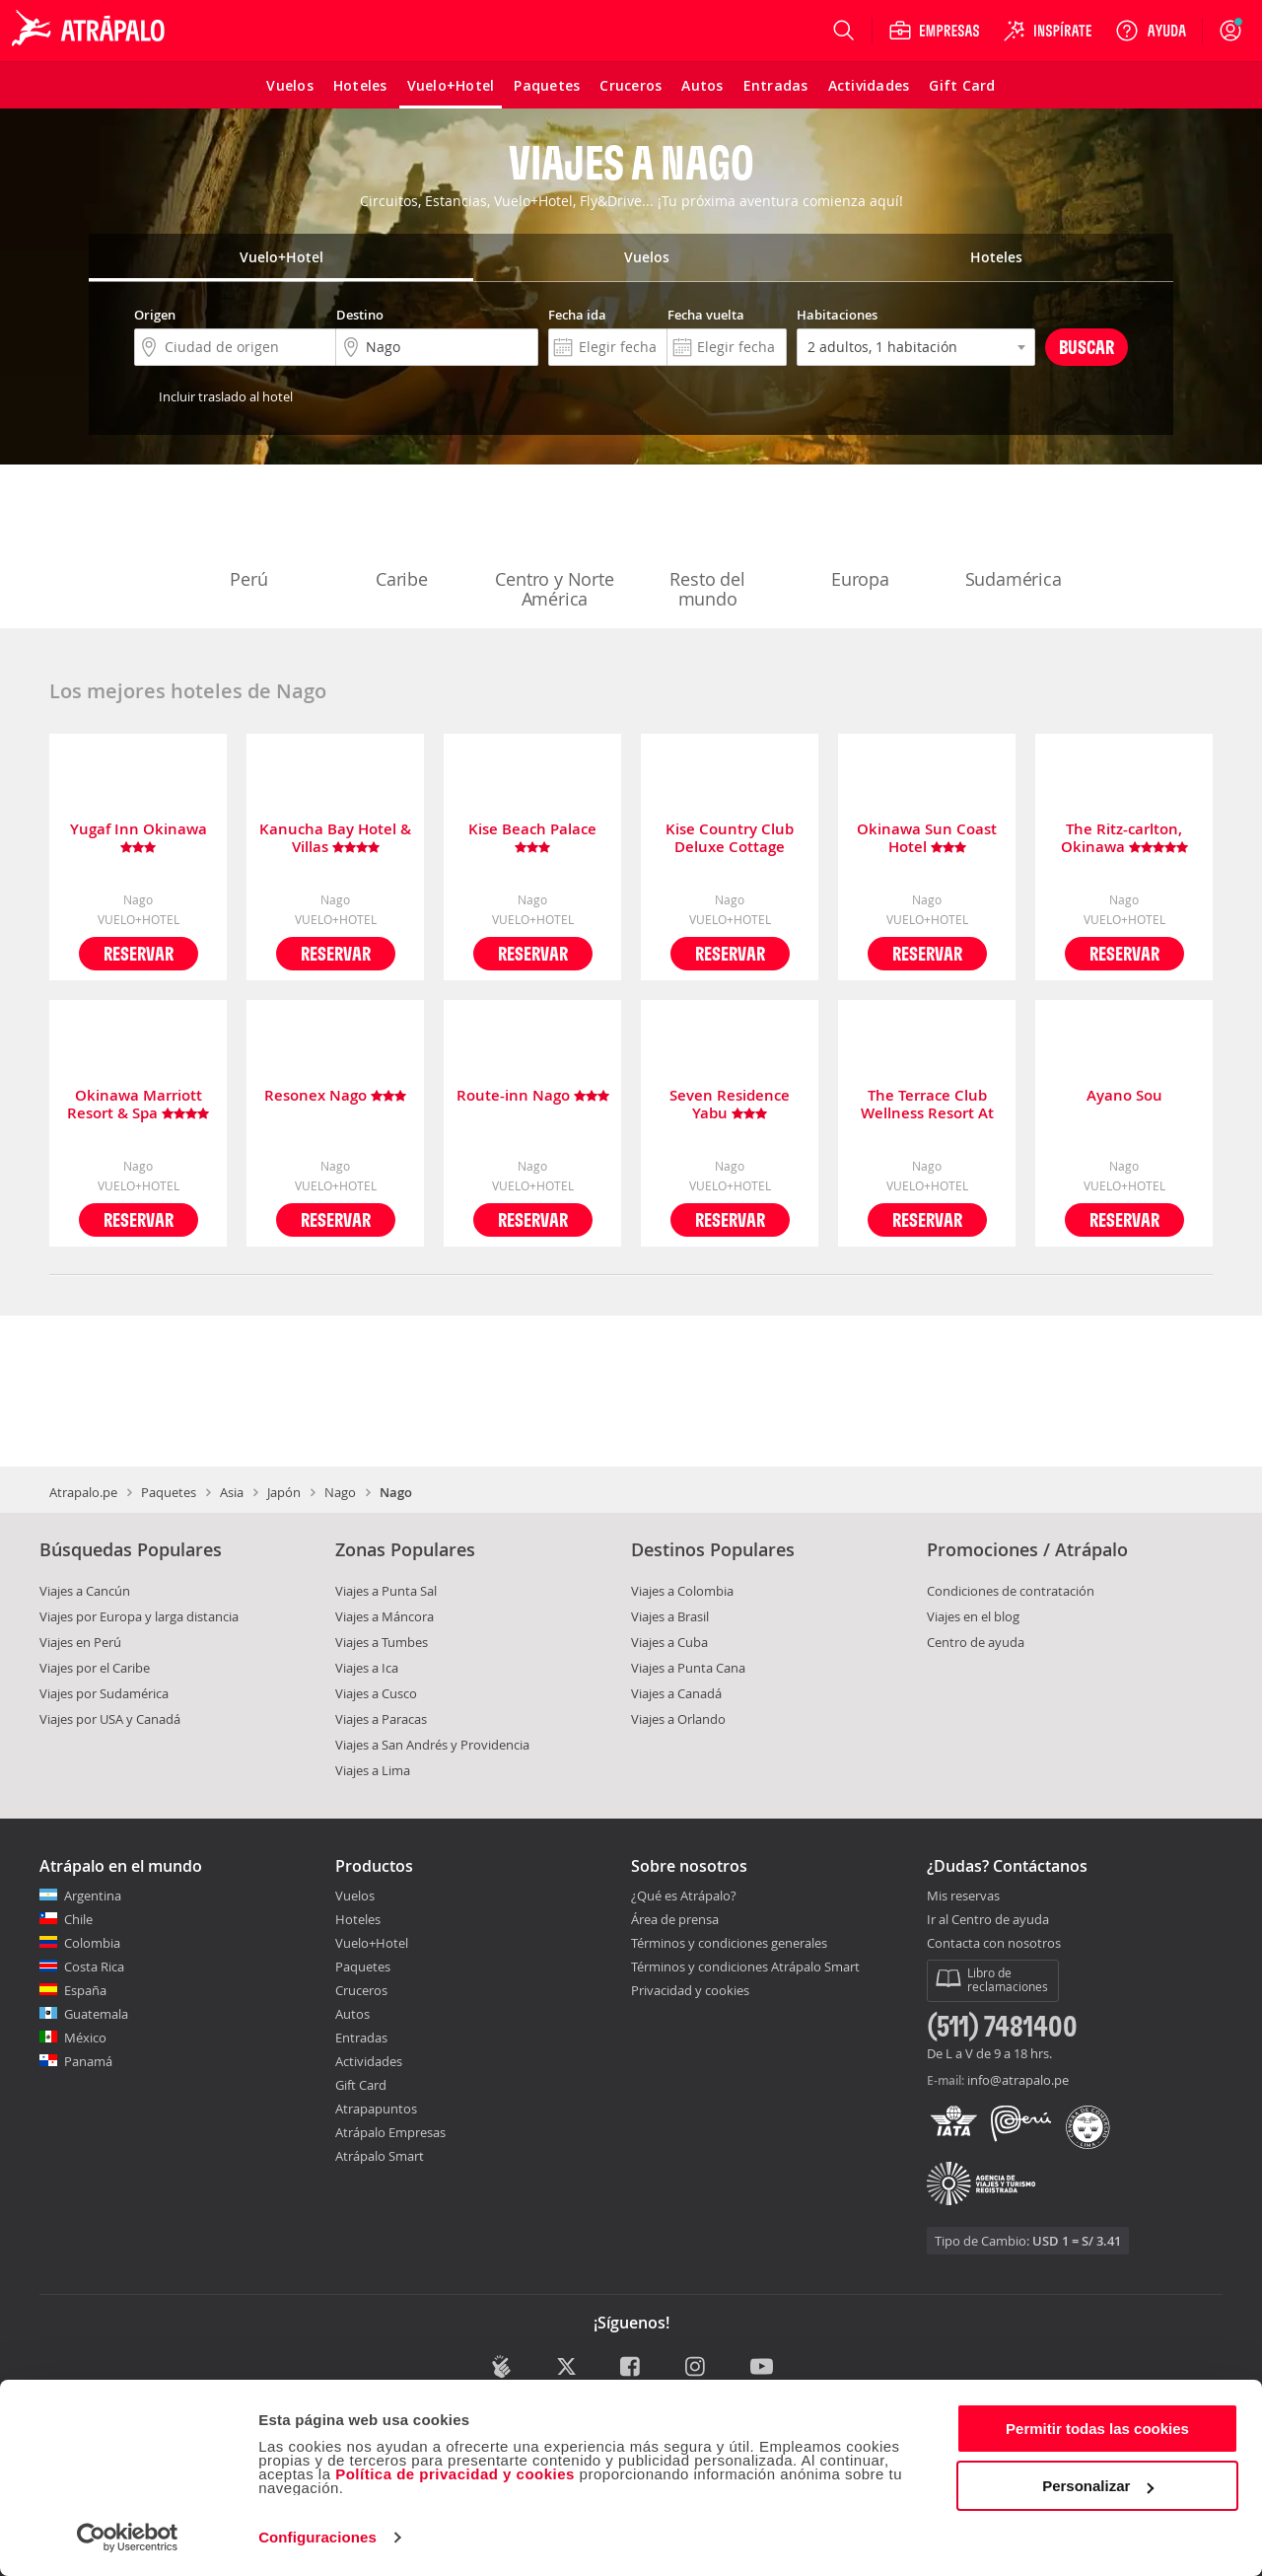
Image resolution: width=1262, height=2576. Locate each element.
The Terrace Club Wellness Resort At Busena (927, 1104)
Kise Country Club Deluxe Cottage (730, 838)
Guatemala (96, 2014)
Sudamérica (1013, 538)
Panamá (88, 2061)
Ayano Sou (1124, 1096)
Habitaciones (837, 314)
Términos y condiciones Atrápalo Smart (745, 1966)
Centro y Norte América (554, 548)
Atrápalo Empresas (390, 2132)
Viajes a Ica (366, 1668)
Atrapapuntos (376, 2108)
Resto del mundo (708, 548)
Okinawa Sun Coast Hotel (927, 838)
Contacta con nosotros (994, 1944)
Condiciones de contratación (1010, 1591)
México (85, 2037)
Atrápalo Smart (379, 2156)
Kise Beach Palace (532, 838)
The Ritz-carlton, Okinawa (1124, 838)
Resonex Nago (335, 1096)
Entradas (361, 2037)
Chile (78, 1919)
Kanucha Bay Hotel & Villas (335, 838)
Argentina (92, 1895)
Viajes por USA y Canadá (109, 1719)
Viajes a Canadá (676, 1693)
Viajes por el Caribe (94, 1668)
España (85, 1990)
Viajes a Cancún (84, 1591)
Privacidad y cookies (690, 1990)
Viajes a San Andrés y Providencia (432, 1744)
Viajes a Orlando (678, 1719)
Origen (154, 314)
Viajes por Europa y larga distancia (139, 1616)
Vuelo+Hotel (371, 1943)
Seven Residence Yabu (729, 1104)
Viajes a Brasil (670, 1616)
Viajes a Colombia (682, 1591)
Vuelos (355, 1895)
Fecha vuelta (705, 314)
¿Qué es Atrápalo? (683, 1895)
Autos (352, 2014)
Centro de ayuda (975, 1642)
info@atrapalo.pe (1018, 2080)
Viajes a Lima (372, 1770)
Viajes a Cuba (669, 1642)
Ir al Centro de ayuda (988, 1920)
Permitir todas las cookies (1097, 2428)
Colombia (92, 1943)
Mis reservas (963, 1896)
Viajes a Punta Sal (386, 1591)
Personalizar (1098, 2485)
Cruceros (361, 1990)
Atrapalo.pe (83, 1492)
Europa (860, 538)
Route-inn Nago (532, 1096)
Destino (360, 314)
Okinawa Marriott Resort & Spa (138, 1104)
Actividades (368, 2061)
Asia (232, 1492)
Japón (284, 1492)
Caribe (402, 538)
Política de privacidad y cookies (455, 2474)
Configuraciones (317, 2537)
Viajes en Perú (80, 1642)
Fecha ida (577, 314)
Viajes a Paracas (381, 1719)
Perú (249, 538)
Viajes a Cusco (376, 1693)
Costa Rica (94, 1966)
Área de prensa (675, 1919)
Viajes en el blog (973, 1616)
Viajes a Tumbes (381, 1642)
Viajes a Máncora (384, 1616)
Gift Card (360, 2085)
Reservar (139, 953)
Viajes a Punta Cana (688, 1668)
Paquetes (168, 1492)
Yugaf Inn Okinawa (138, 838)
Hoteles (358, 1919)
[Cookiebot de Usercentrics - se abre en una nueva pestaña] (127, 2537)
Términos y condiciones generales (729, 1943)
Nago (340, 1492)
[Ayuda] (1150, 30)
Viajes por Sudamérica (104, 1693)
